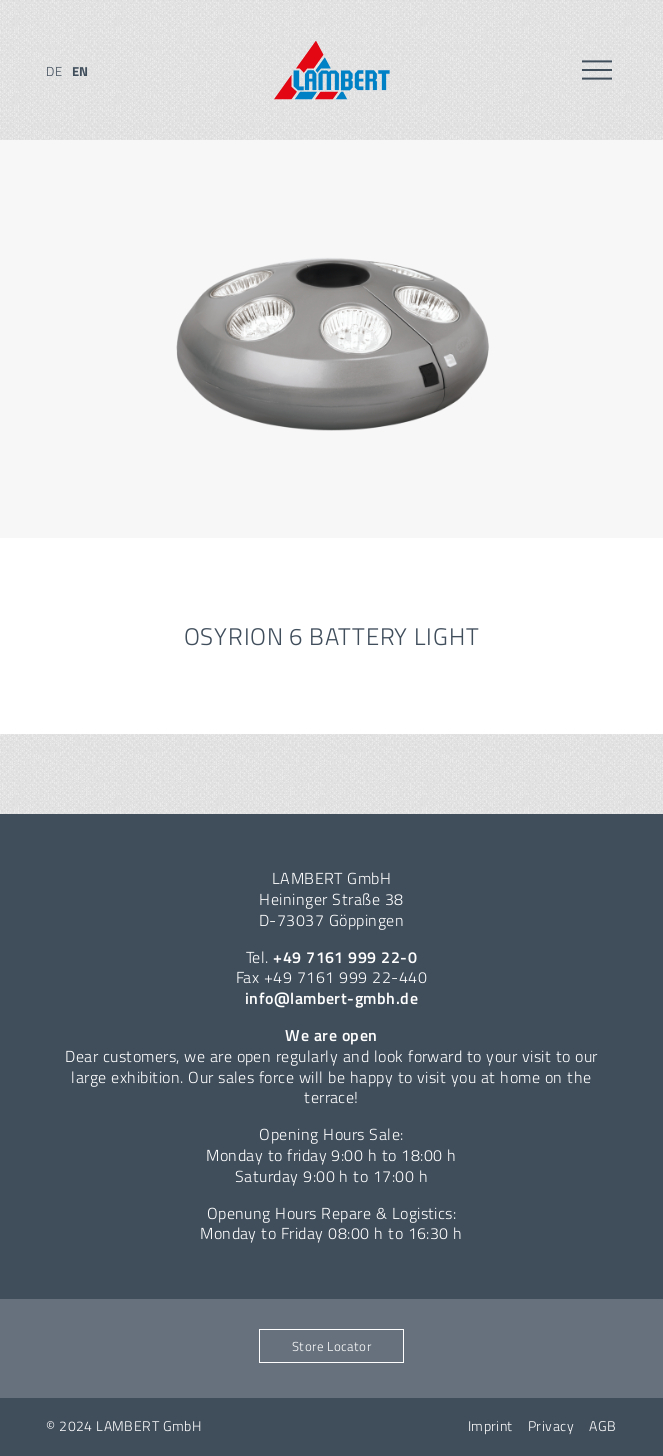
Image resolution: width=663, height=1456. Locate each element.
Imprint (490, 1426)
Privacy (551, 1426)
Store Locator (331, 1346)
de (54, 71)
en (80, 71)
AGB (602, 1426)
